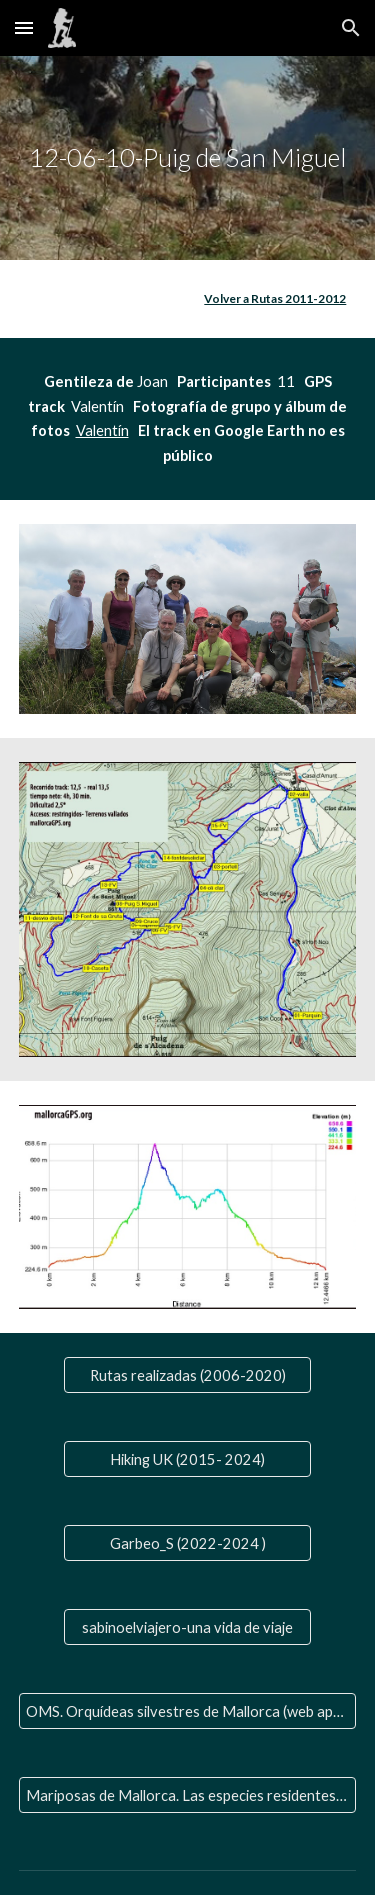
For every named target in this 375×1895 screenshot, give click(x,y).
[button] (24, 27)
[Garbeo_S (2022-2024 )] (187, 1543)
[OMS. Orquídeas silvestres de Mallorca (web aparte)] (188, 1711)
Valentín (102, 430)
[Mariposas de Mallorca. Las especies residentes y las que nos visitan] (188, 1795)
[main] (188, 158)
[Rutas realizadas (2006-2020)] (187, 1375)
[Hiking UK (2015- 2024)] (187, 1459)
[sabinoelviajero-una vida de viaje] (187, 1627)
